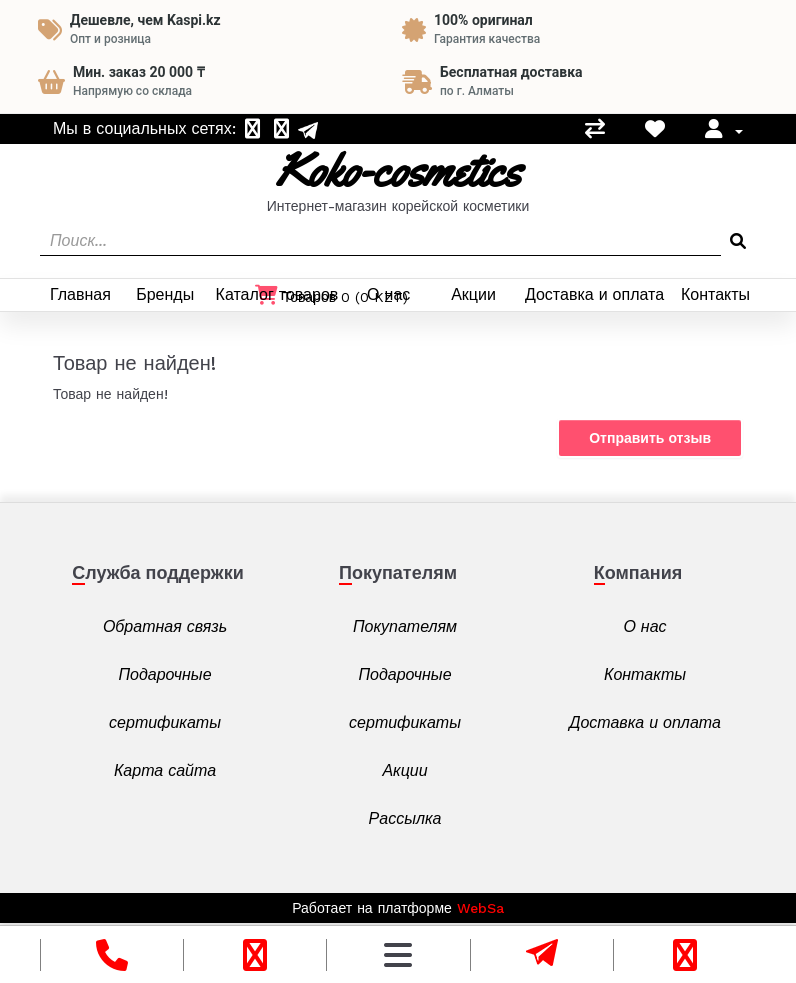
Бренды (165, 294)
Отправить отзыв (650, 438)
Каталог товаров (277, 294)
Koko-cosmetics (398, 170)
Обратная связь (165, 626)
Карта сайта (165, 770)
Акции (473, 294)
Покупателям (405, 626)
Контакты (715, 294)
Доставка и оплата (594, 294)
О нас (388, 294)
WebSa (480, 908)
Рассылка (405, 818)
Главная (80, 294)
